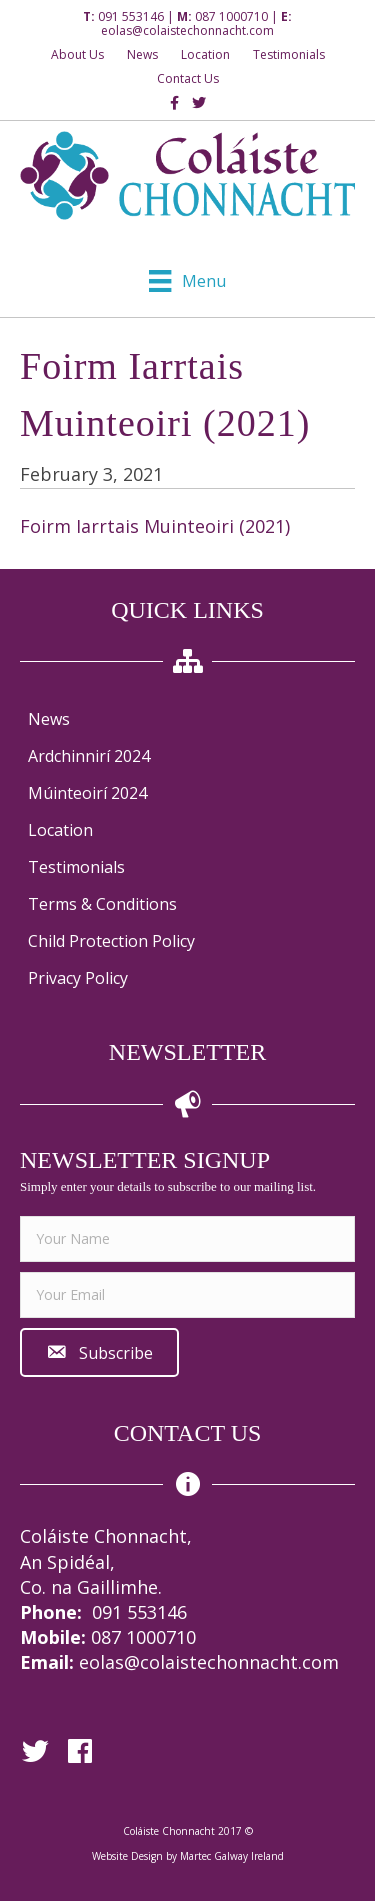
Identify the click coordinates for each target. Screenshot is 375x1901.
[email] (187, 1295)
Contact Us (188, 78)
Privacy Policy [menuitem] (78, 978)
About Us (77, 54)
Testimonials (289, 54)
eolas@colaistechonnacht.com (187, 30)
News (142, 54)
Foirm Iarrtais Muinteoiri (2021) (155, 526)
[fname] (187, 1239)
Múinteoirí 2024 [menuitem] (87, 793)
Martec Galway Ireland (232, 1856)
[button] (99, 1352)
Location (205, 54)
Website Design (127, 1856)
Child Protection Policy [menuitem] (111, 941)
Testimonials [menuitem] (76, 867)
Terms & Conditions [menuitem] (102, 904)
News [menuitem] (49, 719)
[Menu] (187, 281)
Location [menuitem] (60, 830)
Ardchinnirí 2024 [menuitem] (89, 756)
